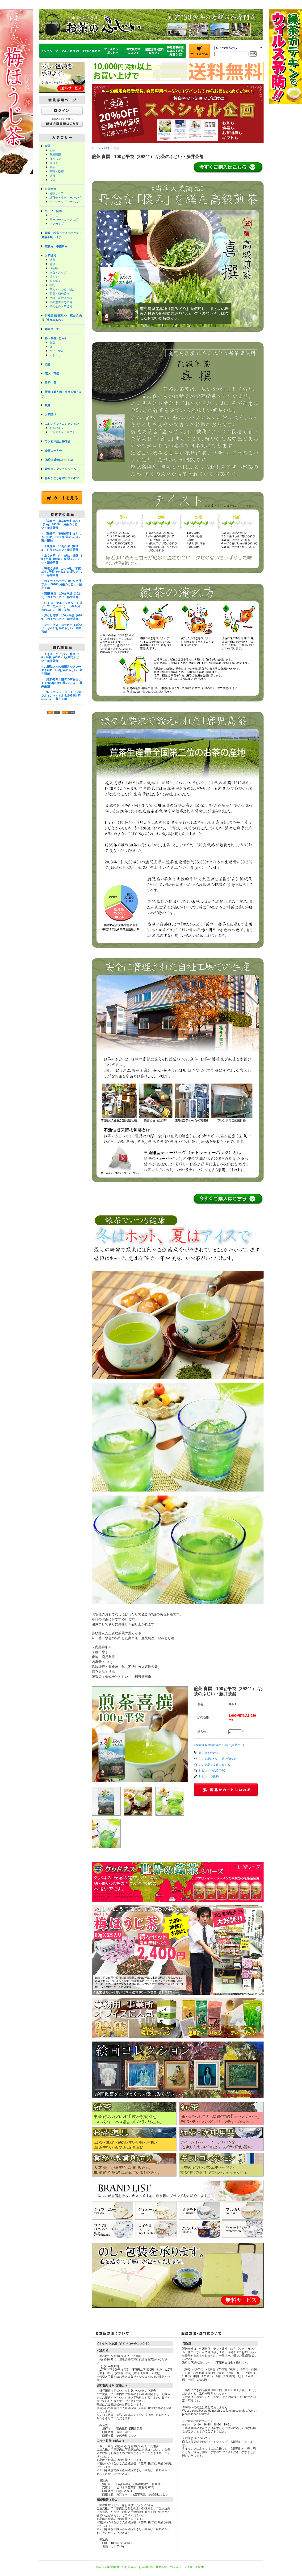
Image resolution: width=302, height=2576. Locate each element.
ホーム (96, 148)
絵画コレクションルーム (60, 469)
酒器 (47, 364)
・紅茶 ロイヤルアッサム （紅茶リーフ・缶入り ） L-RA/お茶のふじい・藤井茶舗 (62, 606)
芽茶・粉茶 (57, 171)
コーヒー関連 (53, 211)
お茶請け (50, 414)
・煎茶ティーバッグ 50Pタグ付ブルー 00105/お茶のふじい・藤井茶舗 (61, 584)
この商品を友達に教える (214, 1764)
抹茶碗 (54, 268)
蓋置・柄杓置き (59, 293)
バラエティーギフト (62, 432)
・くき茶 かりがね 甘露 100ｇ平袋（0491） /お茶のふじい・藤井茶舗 (61, 657)
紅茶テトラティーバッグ (65, 197)
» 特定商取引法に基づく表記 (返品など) (219, 1745)
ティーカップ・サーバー (65, 202)
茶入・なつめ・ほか (62, 289)
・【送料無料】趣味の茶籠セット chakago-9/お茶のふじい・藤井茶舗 (61, 683)
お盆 (52, 342)
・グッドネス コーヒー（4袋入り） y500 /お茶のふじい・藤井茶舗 (62, 628)
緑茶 (47, 146)
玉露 (52, 180)
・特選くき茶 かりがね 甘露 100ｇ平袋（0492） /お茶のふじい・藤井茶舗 (62, 572)
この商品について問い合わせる (219, 1759)
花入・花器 (52, 373)
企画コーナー (53, 450)
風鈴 (47, 405)
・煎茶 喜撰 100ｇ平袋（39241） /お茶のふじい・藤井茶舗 (61, 595)
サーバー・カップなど (64, 219)
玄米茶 (54, 163)
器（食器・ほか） (56, 338)
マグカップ (57, 223)
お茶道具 (50, 255)
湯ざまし (55, 276)
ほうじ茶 (55, 158)
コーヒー (55, 215)
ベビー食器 (57, 351)
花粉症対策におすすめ (59, 459)
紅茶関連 (50, 189)
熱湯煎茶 (55, 154)
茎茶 (52, 167)
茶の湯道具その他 (61, 302)
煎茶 (52, 150)
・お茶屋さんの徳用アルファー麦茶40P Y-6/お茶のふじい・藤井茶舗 (61, 670)
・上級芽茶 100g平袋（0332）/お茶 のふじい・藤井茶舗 (59, 548)
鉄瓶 (52, 259)
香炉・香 (50, 382)
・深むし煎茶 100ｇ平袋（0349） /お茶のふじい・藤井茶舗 (61, 617)
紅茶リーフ (57, 193)
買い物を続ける (209, 1753)
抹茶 (52, 175)
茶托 (52, 285)
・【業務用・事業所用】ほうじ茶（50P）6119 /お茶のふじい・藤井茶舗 (62, 537)
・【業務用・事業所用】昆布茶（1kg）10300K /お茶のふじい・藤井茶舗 (61, 524)
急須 (52, 264)
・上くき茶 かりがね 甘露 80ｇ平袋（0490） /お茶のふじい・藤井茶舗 (62, 559)
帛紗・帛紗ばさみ (61, 298)
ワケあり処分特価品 (57, 441)
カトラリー (57, 355)
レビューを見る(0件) (212, 1770)
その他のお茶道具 (61, 306)
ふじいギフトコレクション (62, 423)
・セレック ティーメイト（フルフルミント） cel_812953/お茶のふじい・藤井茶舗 (61, 695)
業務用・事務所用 (56, 246)
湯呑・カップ (58, 272)
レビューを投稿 (209, 1776)
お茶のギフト (58, 428)
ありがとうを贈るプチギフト (63, 478)
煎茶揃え (55, 281)
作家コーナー (53, 329)
